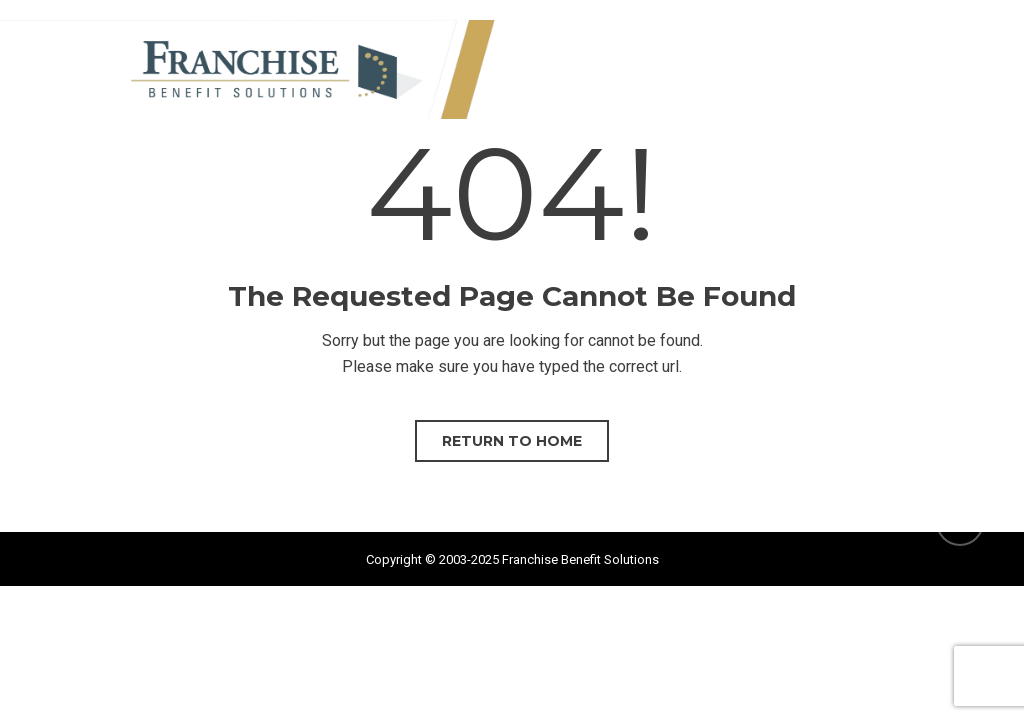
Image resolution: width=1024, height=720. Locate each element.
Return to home (512, 441)
